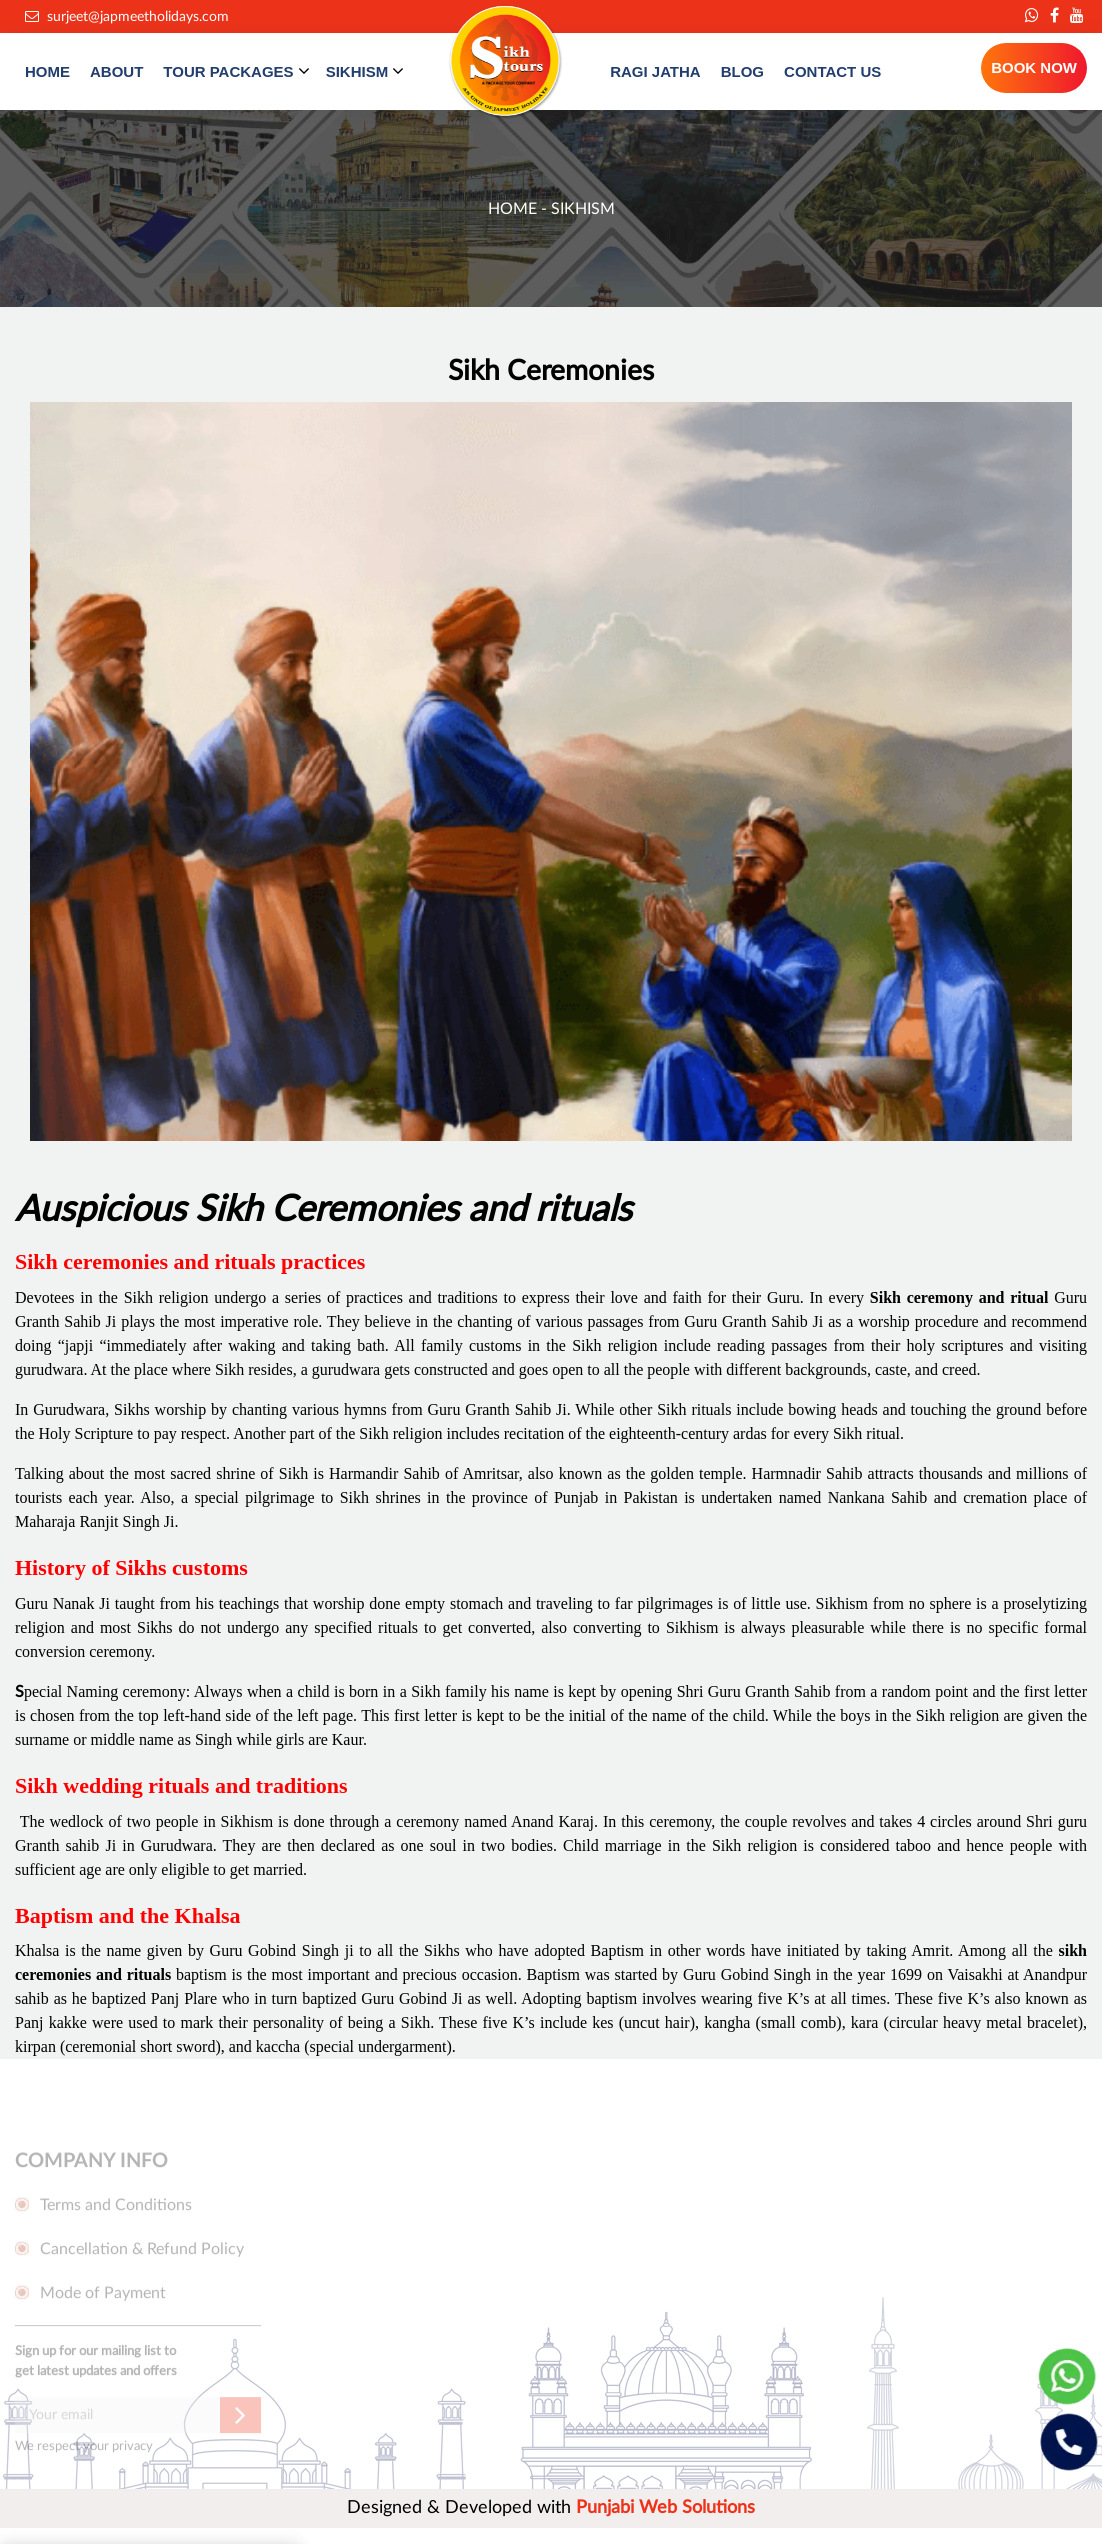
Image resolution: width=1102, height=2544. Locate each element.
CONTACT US (832, 71)
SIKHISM (365, 71)
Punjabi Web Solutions (665, 2508)
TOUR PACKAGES (236, 71)
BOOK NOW (1034, 67)
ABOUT (116, 71)
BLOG (742, 71)
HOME (47, 71)
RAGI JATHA (655, 71)
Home (514, 209)
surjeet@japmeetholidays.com (127, 17)
